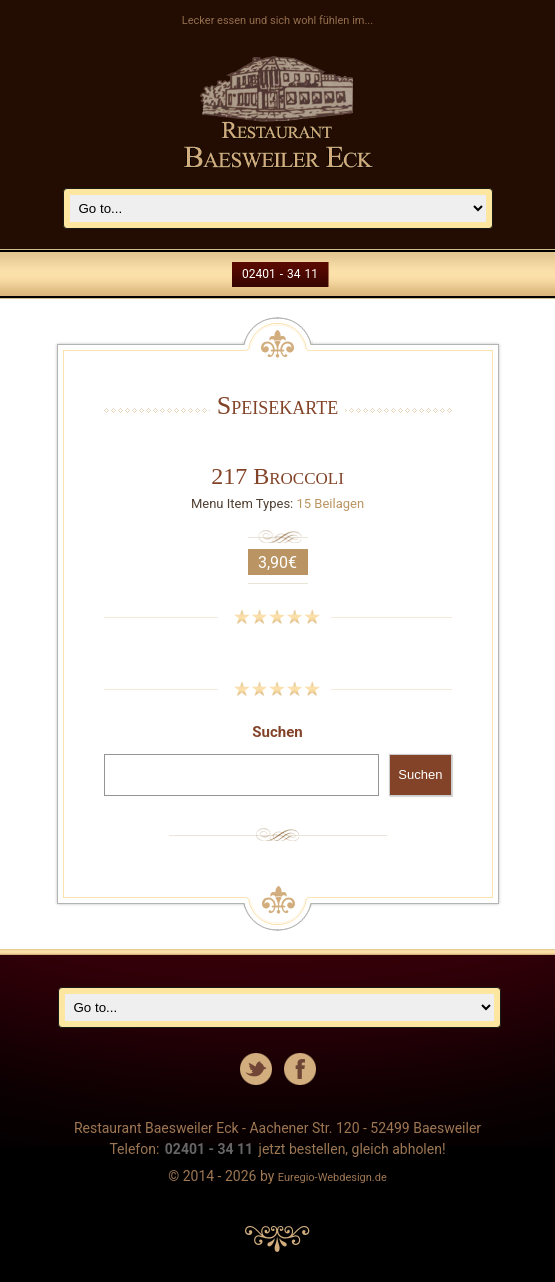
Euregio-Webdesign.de (332, 1177)
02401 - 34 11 (280, 274)
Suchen (277, 732)
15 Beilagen (331, 503)
